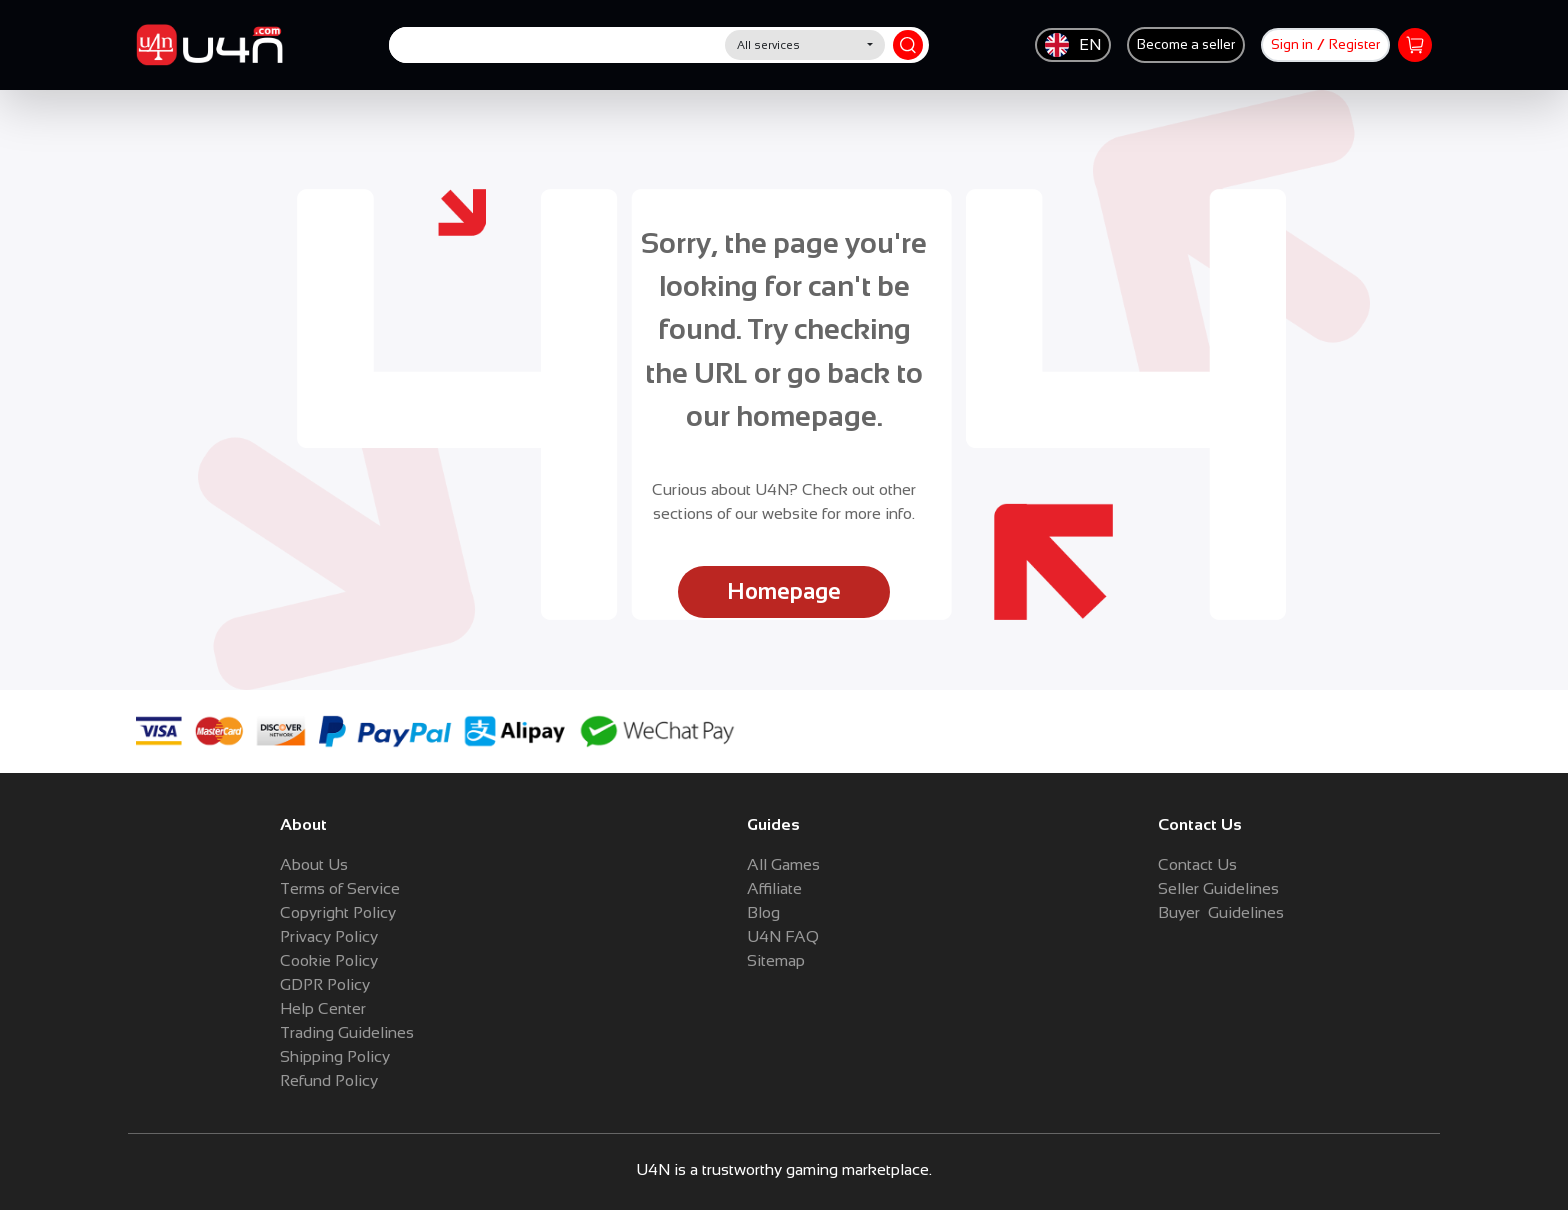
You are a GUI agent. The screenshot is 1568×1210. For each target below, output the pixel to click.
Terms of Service (340, 888)
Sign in (1292, 44)
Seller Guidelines (1218, 888)
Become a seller (1186, 44)
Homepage (784, 591)
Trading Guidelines (347, 1032)
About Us (314, 864)
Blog (763, 912)
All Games (783, 864)
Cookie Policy (329, 960)
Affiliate (774, 888)
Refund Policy (329, 1080)
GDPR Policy (325, 984)
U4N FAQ (783, 936)
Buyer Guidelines (1221, 912)
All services (768, 45)
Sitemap (776, 960)
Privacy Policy (329, 936)
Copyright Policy (338, 912)
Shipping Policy (335, 1056)
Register (1354, 44)
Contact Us (1197, 864)
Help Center (323, 1008)
